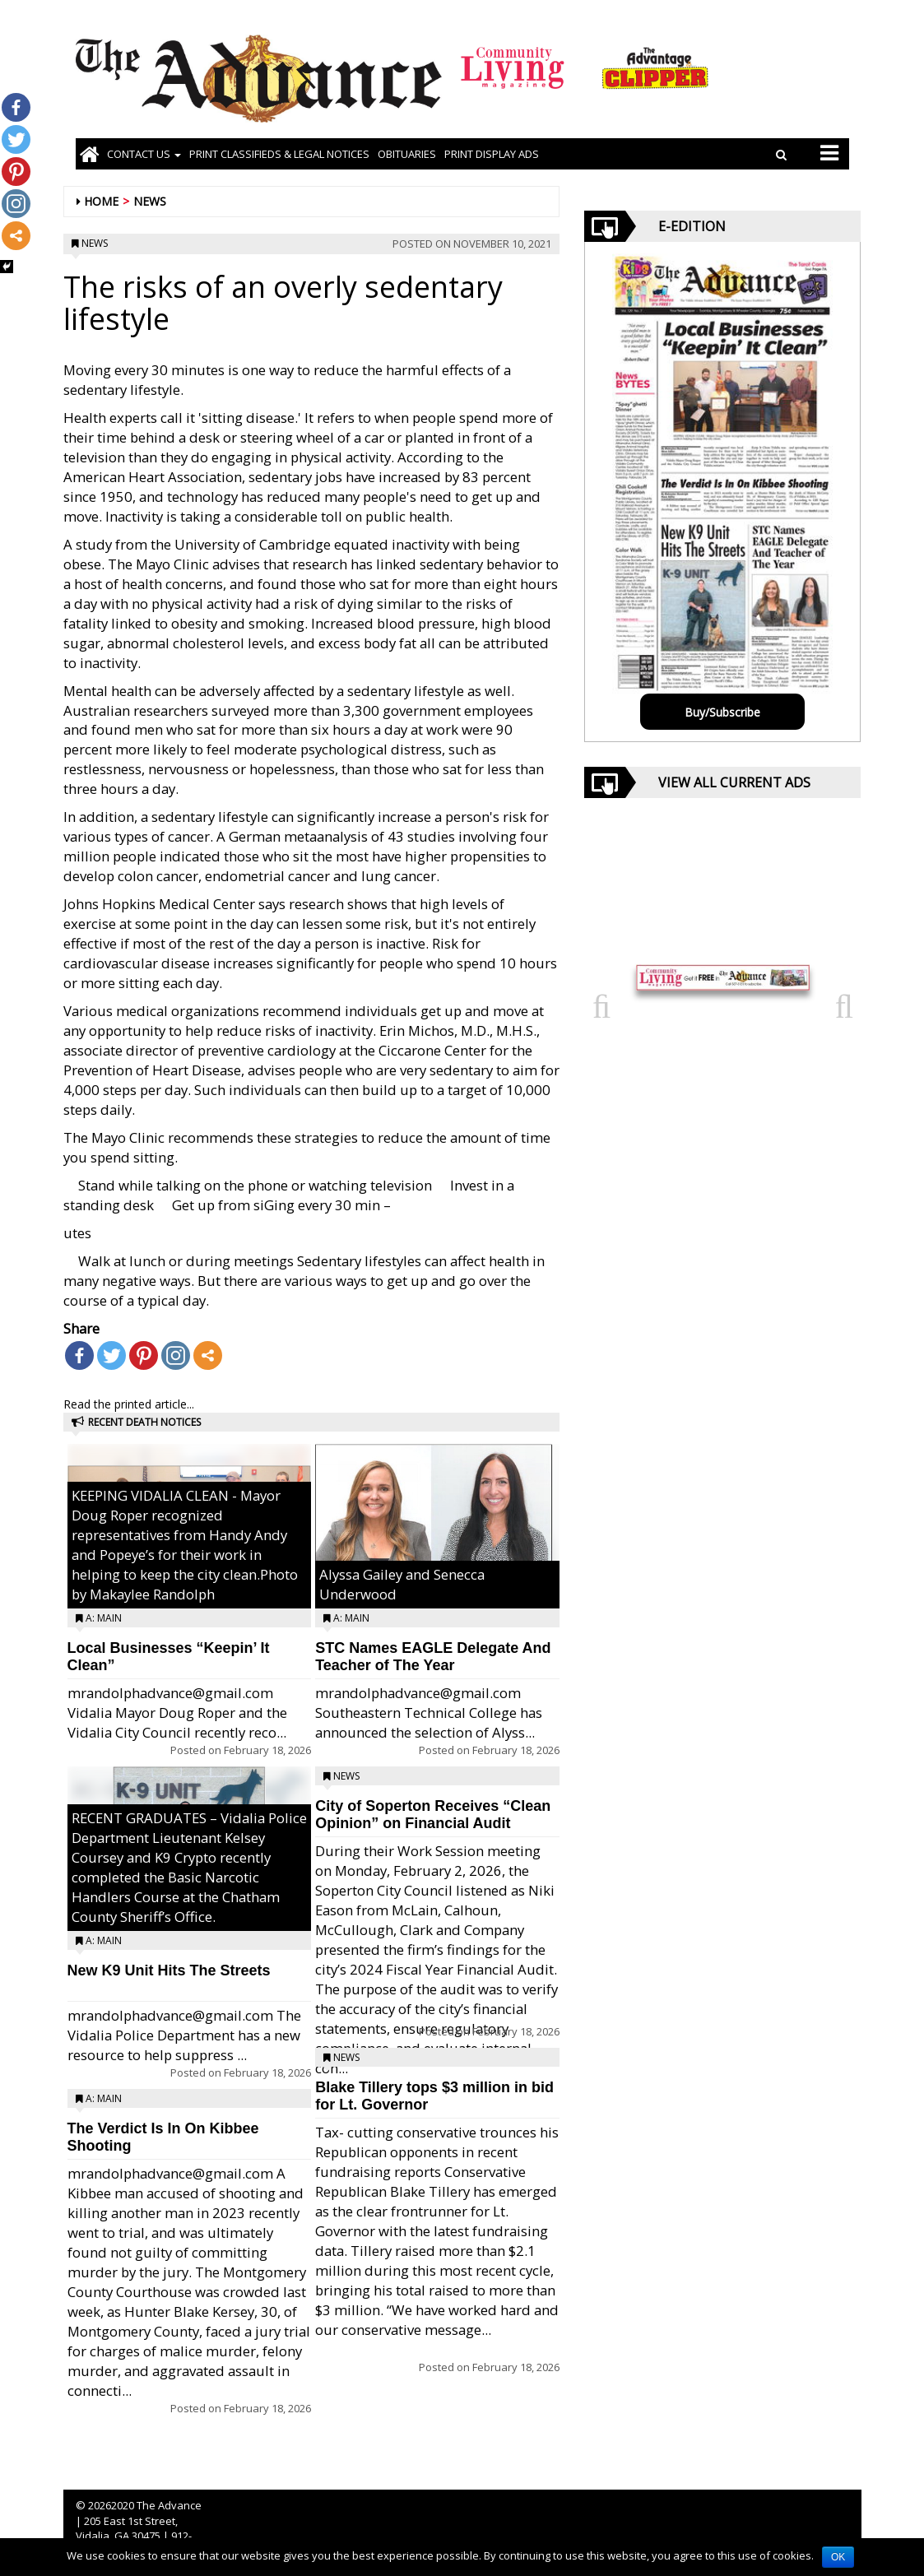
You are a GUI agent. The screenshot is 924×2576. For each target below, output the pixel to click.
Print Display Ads (491, 153)
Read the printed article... (128, 1404)
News (149, 201)
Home (101, 201)
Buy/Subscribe (722, 712)
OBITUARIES (407, 153)
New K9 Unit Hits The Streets (169, 1970)
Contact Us (144, 153)
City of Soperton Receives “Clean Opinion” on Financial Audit (432, 1814)
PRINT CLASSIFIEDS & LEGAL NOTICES (279, 153)
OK (838, 2557)
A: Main (104, 1618)
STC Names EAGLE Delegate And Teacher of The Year (432, 1656)
